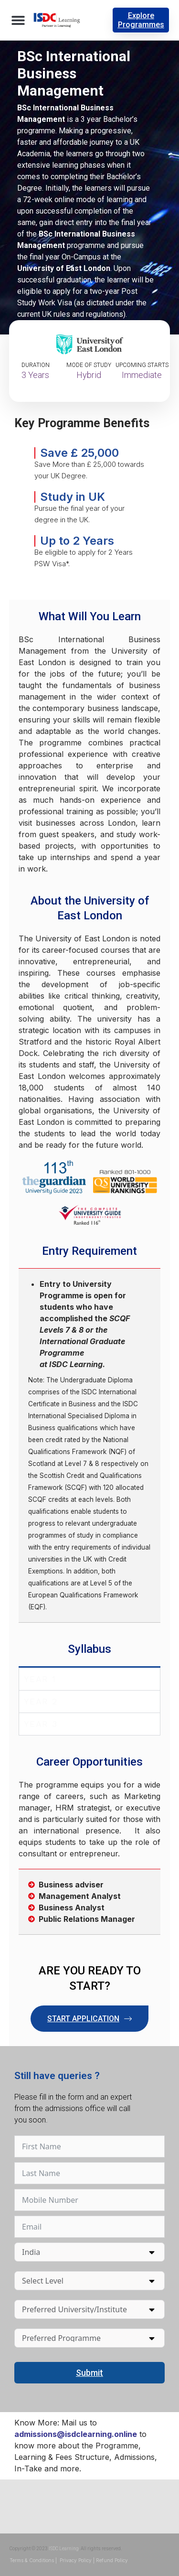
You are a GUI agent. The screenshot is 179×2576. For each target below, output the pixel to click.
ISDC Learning (64, 2548)
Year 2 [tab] (41, 1701)
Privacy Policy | (77, 2560)
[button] (18, 20)
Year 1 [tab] (40, 1679)
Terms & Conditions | (34, 2560)
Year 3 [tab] (41, 1724)
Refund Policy (112, 2560)
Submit (89, 2373)
